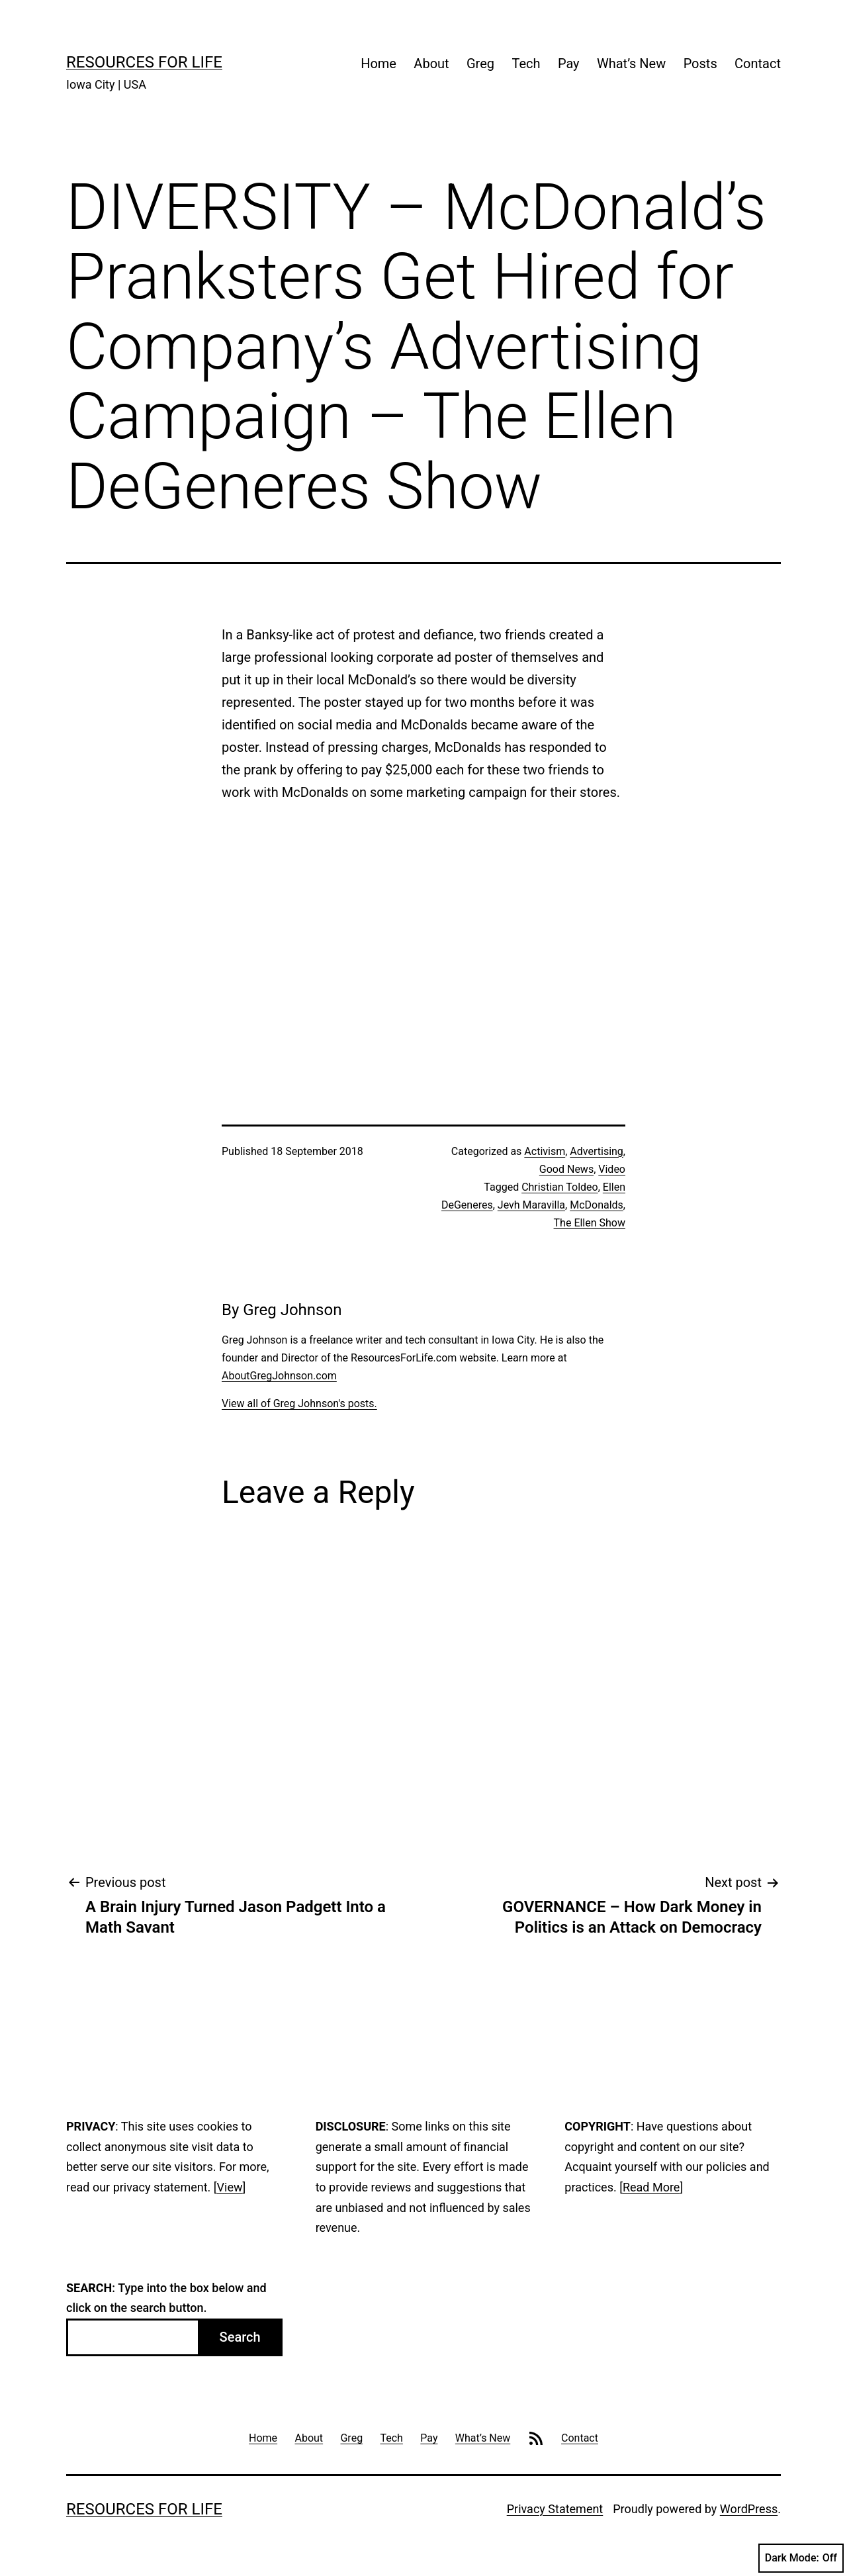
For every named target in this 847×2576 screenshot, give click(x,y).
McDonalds (596, 1205)
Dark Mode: (801, 2558)
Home (378, 63)
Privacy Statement (555, 2509)
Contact (758, 63)
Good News (566, 1169)
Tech (526, 63)
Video (611, 1169)
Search (240, 2337)
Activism (544, 1151)
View (230, 2187)
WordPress (749, 2509)
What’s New (631, 63)
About (431, 63)
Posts (700, 63)
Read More (651, 2187)
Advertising (596, 1151)
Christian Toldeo (559, 1187)
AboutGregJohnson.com (279, 1375)
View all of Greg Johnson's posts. (299, 1403)
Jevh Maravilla (531, 1205)
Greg (480, 63)
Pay (569, 63)
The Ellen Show (589, 1223)
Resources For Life (144, 62)
